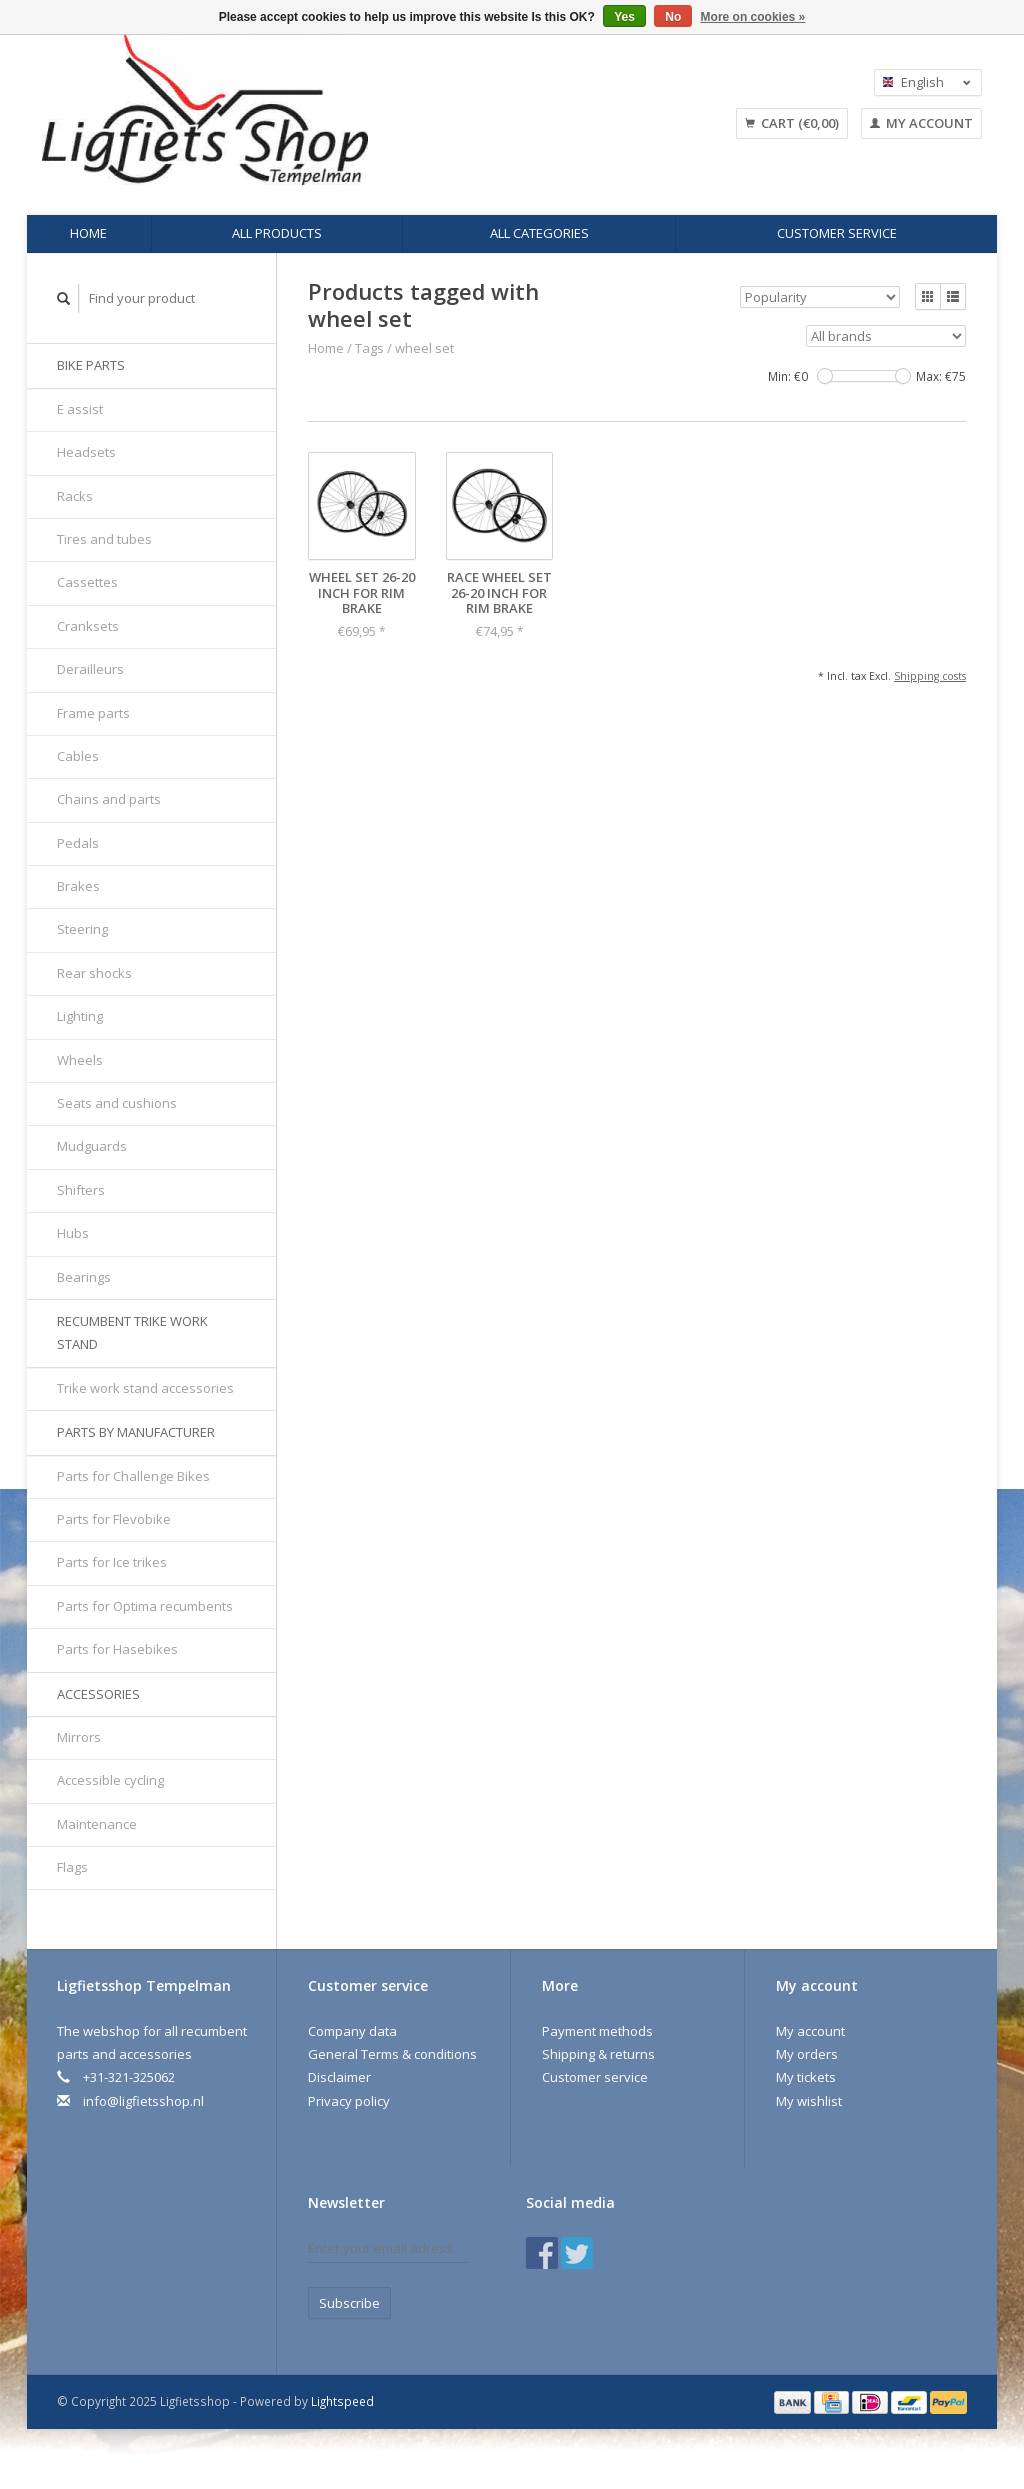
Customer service (837, 233)
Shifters (81, 1190)
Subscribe (349, 2303)
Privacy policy (349, 2101)
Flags (72, 1867)
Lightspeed (342, 2401)
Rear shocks (94, 973)
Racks (75, 496)
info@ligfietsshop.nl (143, 2101)
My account (921, 123)
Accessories (98, 1694)
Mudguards (92, 1146)
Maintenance (97, 1824)
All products (277, 233)
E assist (80, 409)
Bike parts (91, 365)
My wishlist (809, 2101)
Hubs (73, 1233)
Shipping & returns (598, 2054)
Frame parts (93, 713)
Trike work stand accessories (145, 1388)
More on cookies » (753, 17)
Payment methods (597, 2031)
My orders (807, 2054)
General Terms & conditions (392, 2054)
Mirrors (79, 1737)
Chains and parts (109, 799)
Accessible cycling (110, 1780)
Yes (624, 17)
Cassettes (87, 582)
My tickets (806, 2077)
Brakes (78, 886)
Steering (82, 929)
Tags (369, 348)
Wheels (80, 1060)
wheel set (424, 348)
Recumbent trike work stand (132, 1332)
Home (88, 233)
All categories (539, 233)
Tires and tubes (104, 539)
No (673, 17)
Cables (78, 756)
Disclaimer (339, 2077)
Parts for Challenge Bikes (133, 1476)
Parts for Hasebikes (117, 1649)
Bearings (84, 1277)
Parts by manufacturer (136, 1432)
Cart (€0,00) (792, 123)
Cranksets (88, 626)
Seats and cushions (117, 1103)
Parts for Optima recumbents (145, 1606)
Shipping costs (930, 676)
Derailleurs (90, 669)
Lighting (80, 1016)
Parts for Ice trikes (112, 1562)
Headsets (86, 452)
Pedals (78, 843)
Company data (352, 2031)
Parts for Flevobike (114, 1519)
